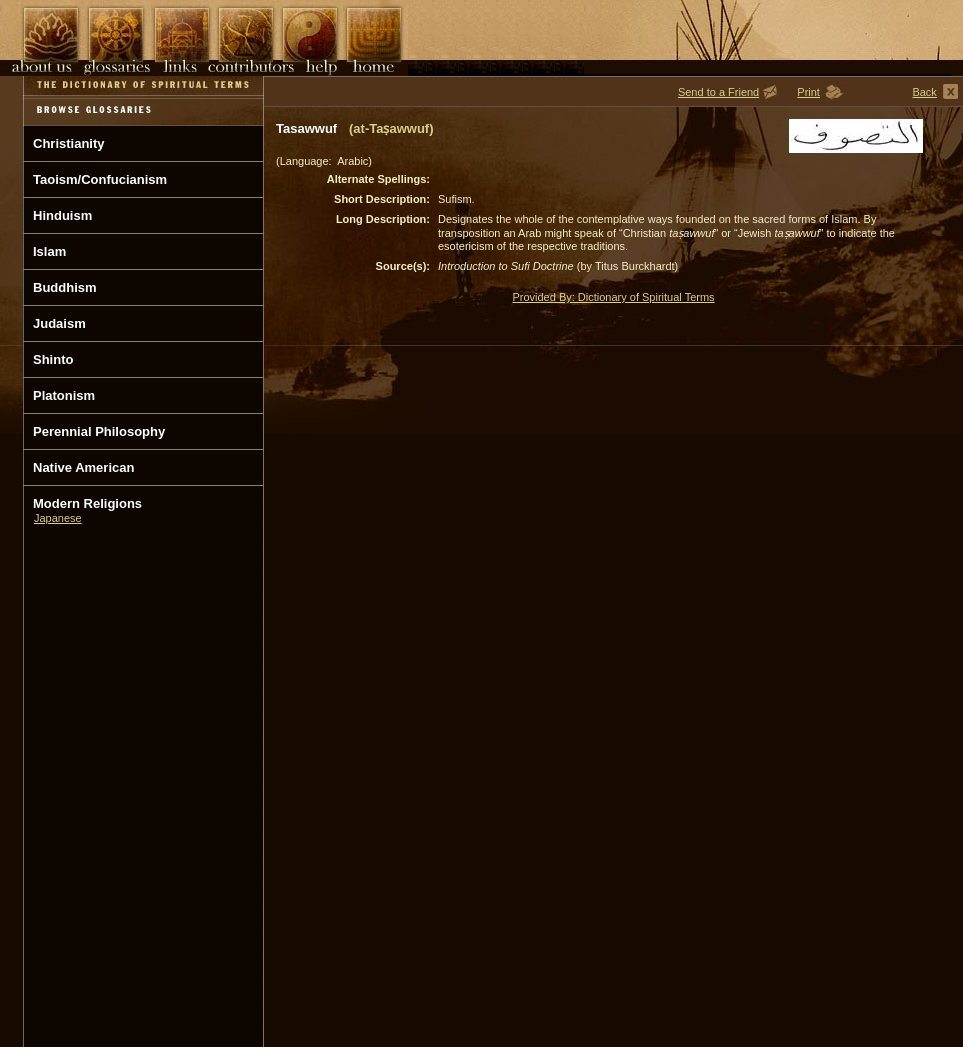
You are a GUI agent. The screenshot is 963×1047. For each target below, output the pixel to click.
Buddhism (65, 287)
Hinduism (62, 215)
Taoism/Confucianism (100, 179)
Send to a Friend (718, 92)
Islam (49, 251)
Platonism (64, 395)
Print (808, 92)
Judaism (59, 323)
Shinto (53, 359)
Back (924, 92)
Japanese (58, 518)
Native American (83, 467)
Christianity (69, 143)
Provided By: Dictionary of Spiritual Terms (613, 297)
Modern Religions (87, 503)
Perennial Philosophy (99, 431)
